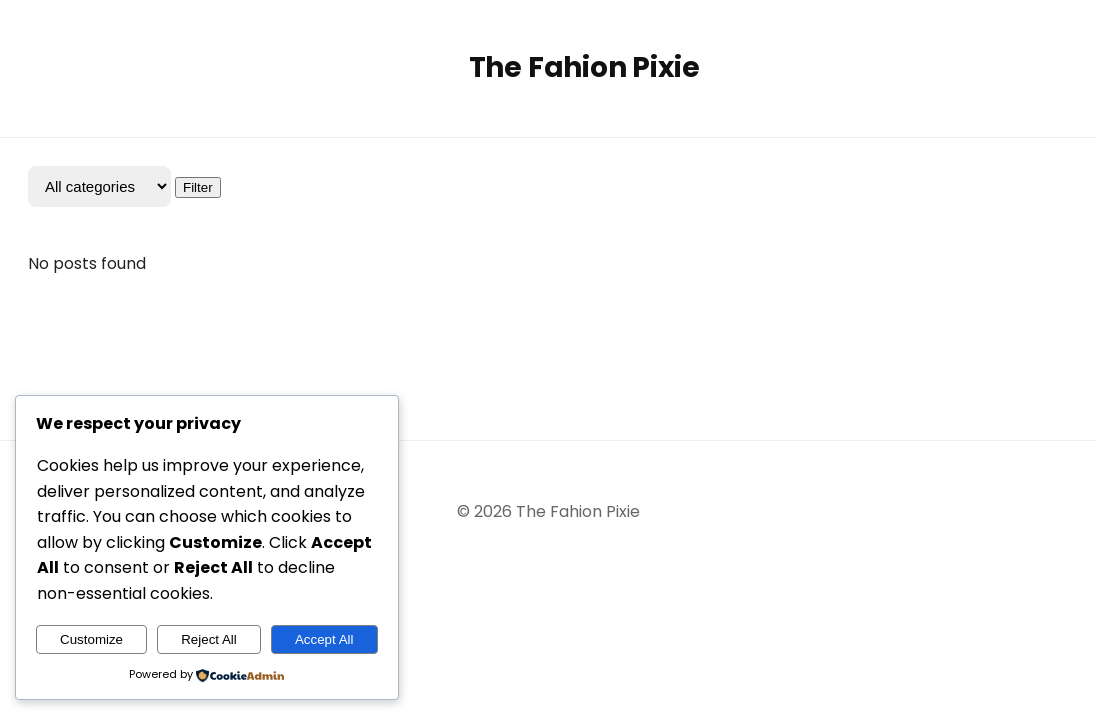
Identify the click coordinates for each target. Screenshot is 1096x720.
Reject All (209, 639)
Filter (198, 187)
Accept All (324, 639)
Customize (91, 639)
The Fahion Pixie (584, 67)
